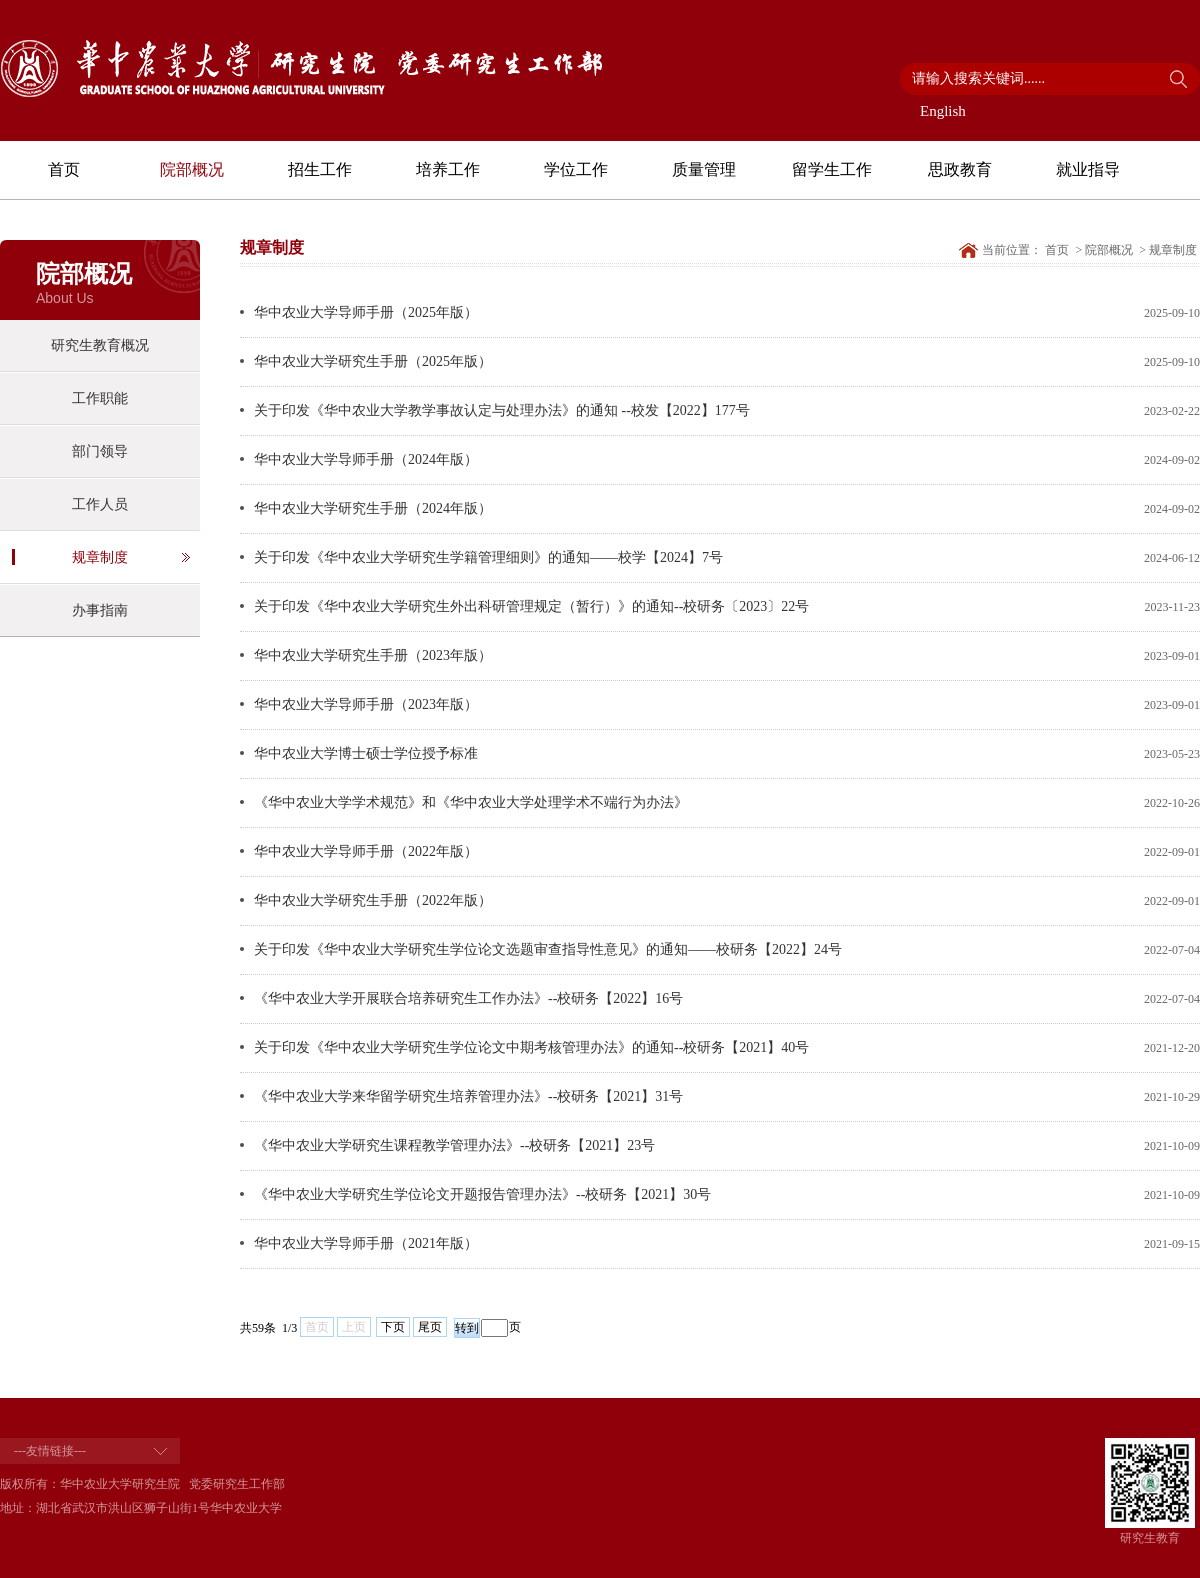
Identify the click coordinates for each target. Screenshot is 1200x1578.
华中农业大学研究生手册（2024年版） (373, 508)
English (943, 111)
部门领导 (100, 451)
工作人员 (100, 504)
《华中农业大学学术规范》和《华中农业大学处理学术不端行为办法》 (471, 802)
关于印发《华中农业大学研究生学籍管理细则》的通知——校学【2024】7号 (488, 557)
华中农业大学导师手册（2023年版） (366, 704)
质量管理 (704, 169)
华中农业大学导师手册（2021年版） (366, 1243)
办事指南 (100, 610)
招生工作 (320, 169)
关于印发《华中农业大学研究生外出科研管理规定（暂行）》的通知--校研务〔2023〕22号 (531, 606)
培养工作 (448, 169)
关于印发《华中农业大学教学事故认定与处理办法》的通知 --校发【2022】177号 (502, 410)
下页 (393, 1327)
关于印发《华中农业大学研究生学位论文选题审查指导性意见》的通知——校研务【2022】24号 (548, 949)
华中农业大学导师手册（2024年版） (366, 459)
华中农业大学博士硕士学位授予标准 (366, 753)
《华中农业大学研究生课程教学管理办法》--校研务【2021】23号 (454, 1145)
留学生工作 (832, 169)
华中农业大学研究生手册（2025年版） (373, 361)
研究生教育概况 (100, 345)
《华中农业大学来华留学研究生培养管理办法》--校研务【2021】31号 (468, 1096)
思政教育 (960, 169)
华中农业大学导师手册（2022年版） (366, 851)
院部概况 (192, 169)
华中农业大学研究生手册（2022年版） (373, 900)
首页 (64, 169)
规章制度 (100, 557)
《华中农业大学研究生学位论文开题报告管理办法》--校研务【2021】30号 (482, 1194)
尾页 (430, 1327)
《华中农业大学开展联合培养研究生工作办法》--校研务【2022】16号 (468, 998)
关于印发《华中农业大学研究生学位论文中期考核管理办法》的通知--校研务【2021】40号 (531, 1047)
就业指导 (1088, 169)
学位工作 (576, 169)
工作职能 (100, 398)
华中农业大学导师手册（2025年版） (366, 312)
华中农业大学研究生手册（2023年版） (373, 655)
